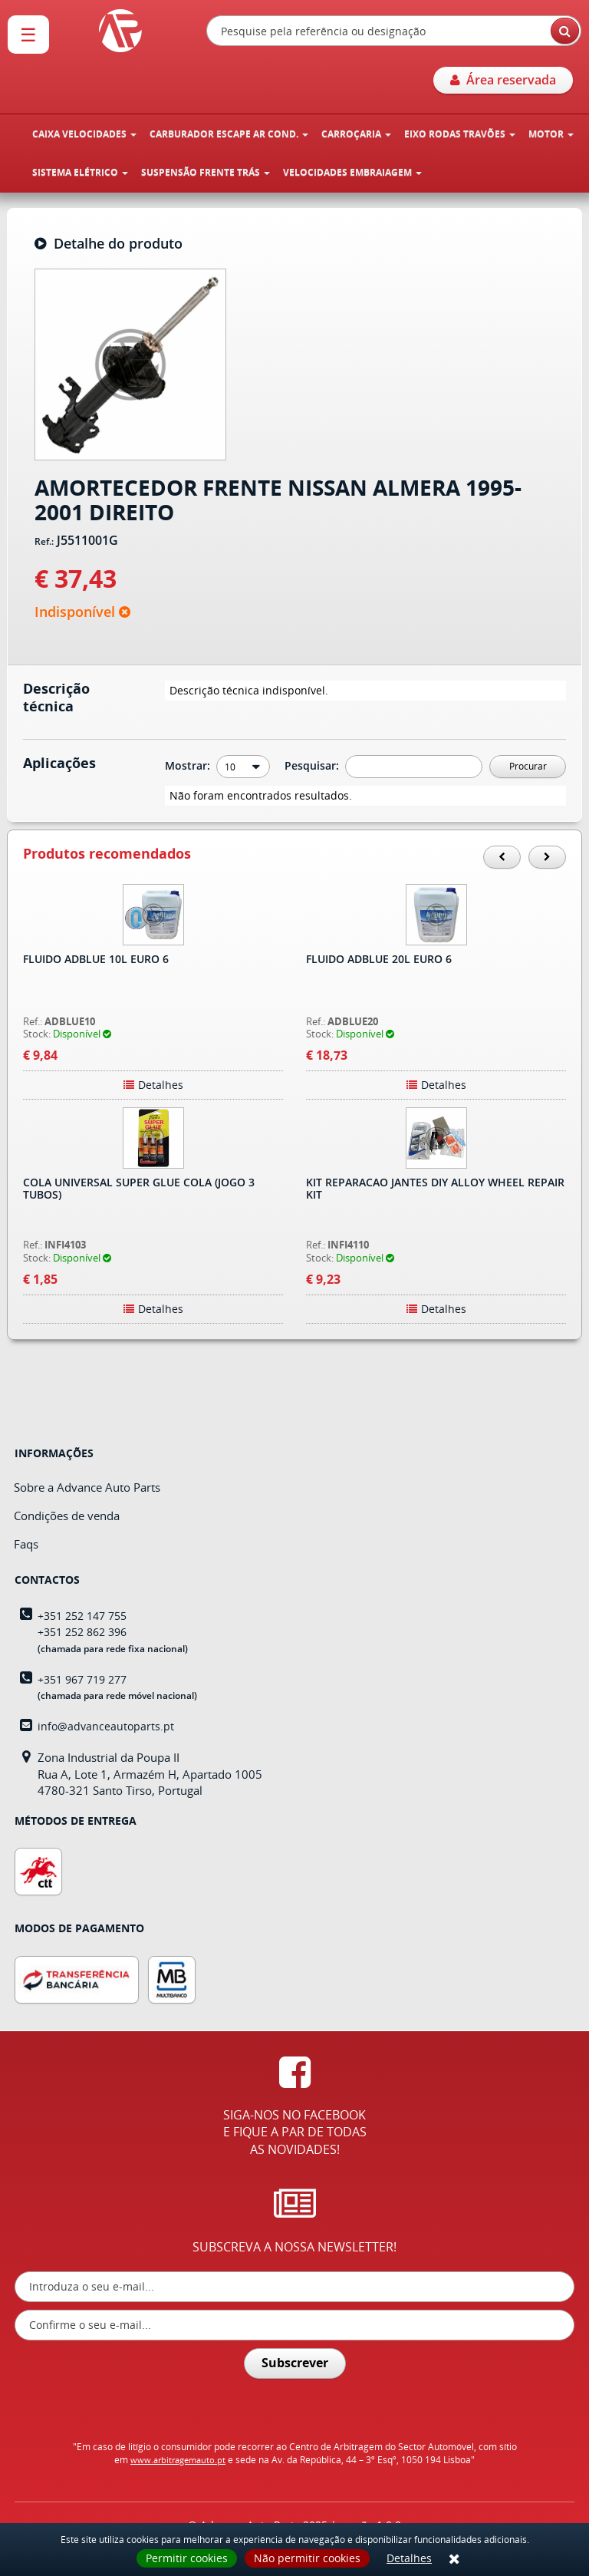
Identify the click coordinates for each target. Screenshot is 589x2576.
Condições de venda (67, 1515)
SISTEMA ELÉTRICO (80, 172)
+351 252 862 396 (82, 1631)
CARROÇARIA (356, 133)
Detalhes (409, 2558)
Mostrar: (189, 765)
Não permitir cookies (307, 2558)
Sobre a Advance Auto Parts (87, 1487)
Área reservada (503, 79)
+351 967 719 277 (82, 1679)
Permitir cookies (187, 2558)
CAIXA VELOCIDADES (84, 133)
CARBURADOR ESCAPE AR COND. (229, 133)
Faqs (26, 1544)
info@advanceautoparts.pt (106, 1726)
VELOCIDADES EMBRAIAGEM (352, 172)
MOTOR (551, 133)
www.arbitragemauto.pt (177, 2460)
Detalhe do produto (109, 244)
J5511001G (87, 541)
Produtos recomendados (107, 854)
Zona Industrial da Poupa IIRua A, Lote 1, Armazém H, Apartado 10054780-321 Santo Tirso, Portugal (150, 1774)
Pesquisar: (313, 765)
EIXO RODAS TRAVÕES (459, 133)
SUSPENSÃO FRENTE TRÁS (205, 172)
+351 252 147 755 (82, 1615)
